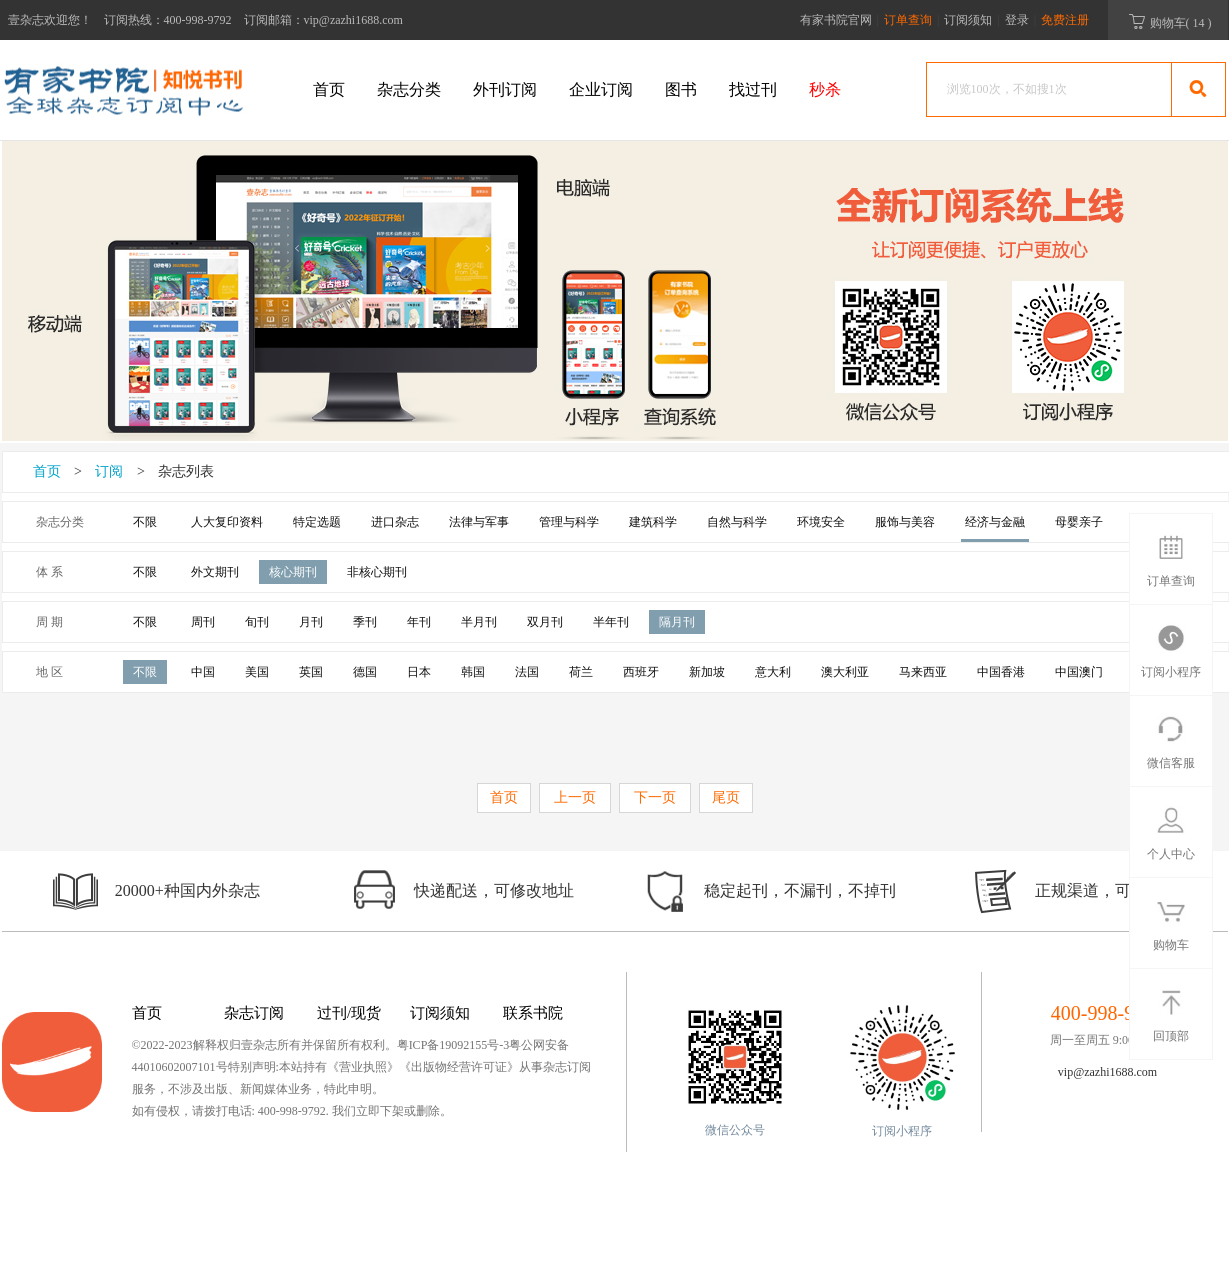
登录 (1017, 20)
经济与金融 (995, 522)
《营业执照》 (363, 1067)
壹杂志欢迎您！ (50, 20)
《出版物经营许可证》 (459, 1067)
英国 (311, 672)
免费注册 (1065, 20)
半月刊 (479, 622)
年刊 (419, 622)
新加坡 (707, 672)
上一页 (575, 797)
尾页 (726, 797)
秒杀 (825, 89)
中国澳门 (1079, 672)
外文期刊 (215, 572)
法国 (527, 672)
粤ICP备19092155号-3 (453, 1045)
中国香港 (1001, 672)
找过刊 (753, 89)
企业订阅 (601, 89)
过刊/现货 (349, 1013)
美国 (257, 672)
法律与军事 (479, 522)
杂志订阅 (254, 1013)
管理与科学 (569, 522)
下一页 (655, 797)
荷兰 (581, 672)
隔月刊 (677, 622)
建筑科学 (653, 522)
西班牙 (641, 672)
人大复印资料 (227, 522)
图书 (681, 89)
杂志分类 (409, 89)
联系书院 (533, 1013)
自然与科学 (737, 522)
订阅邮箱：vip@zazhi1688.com (323, 20)
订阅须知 (968, 20)
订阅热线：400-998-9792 (168, 20)
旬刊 (257, 622)
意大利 (773, 672)
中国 (203, 672)
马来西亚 (923, 672)
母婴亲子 (1079, 522)
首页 (329, 89)
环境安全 (821, 522)
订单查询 (909, 20)
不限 (145, 522)
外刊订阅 (505, 89)
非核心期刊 (377, 572)
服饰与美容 (905, 522)
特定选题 (317, 522)
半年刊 (611, 622)
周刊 (203, 622)
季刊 (365, 622)
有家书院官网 (836, 20)
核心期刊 (293, 572)
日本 (419, 672)
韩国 (473, 672)
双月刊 (545, 622)
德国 (365, 672)
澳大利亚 (845, 672)
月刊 (311, 622)
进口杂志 (395, 522)
